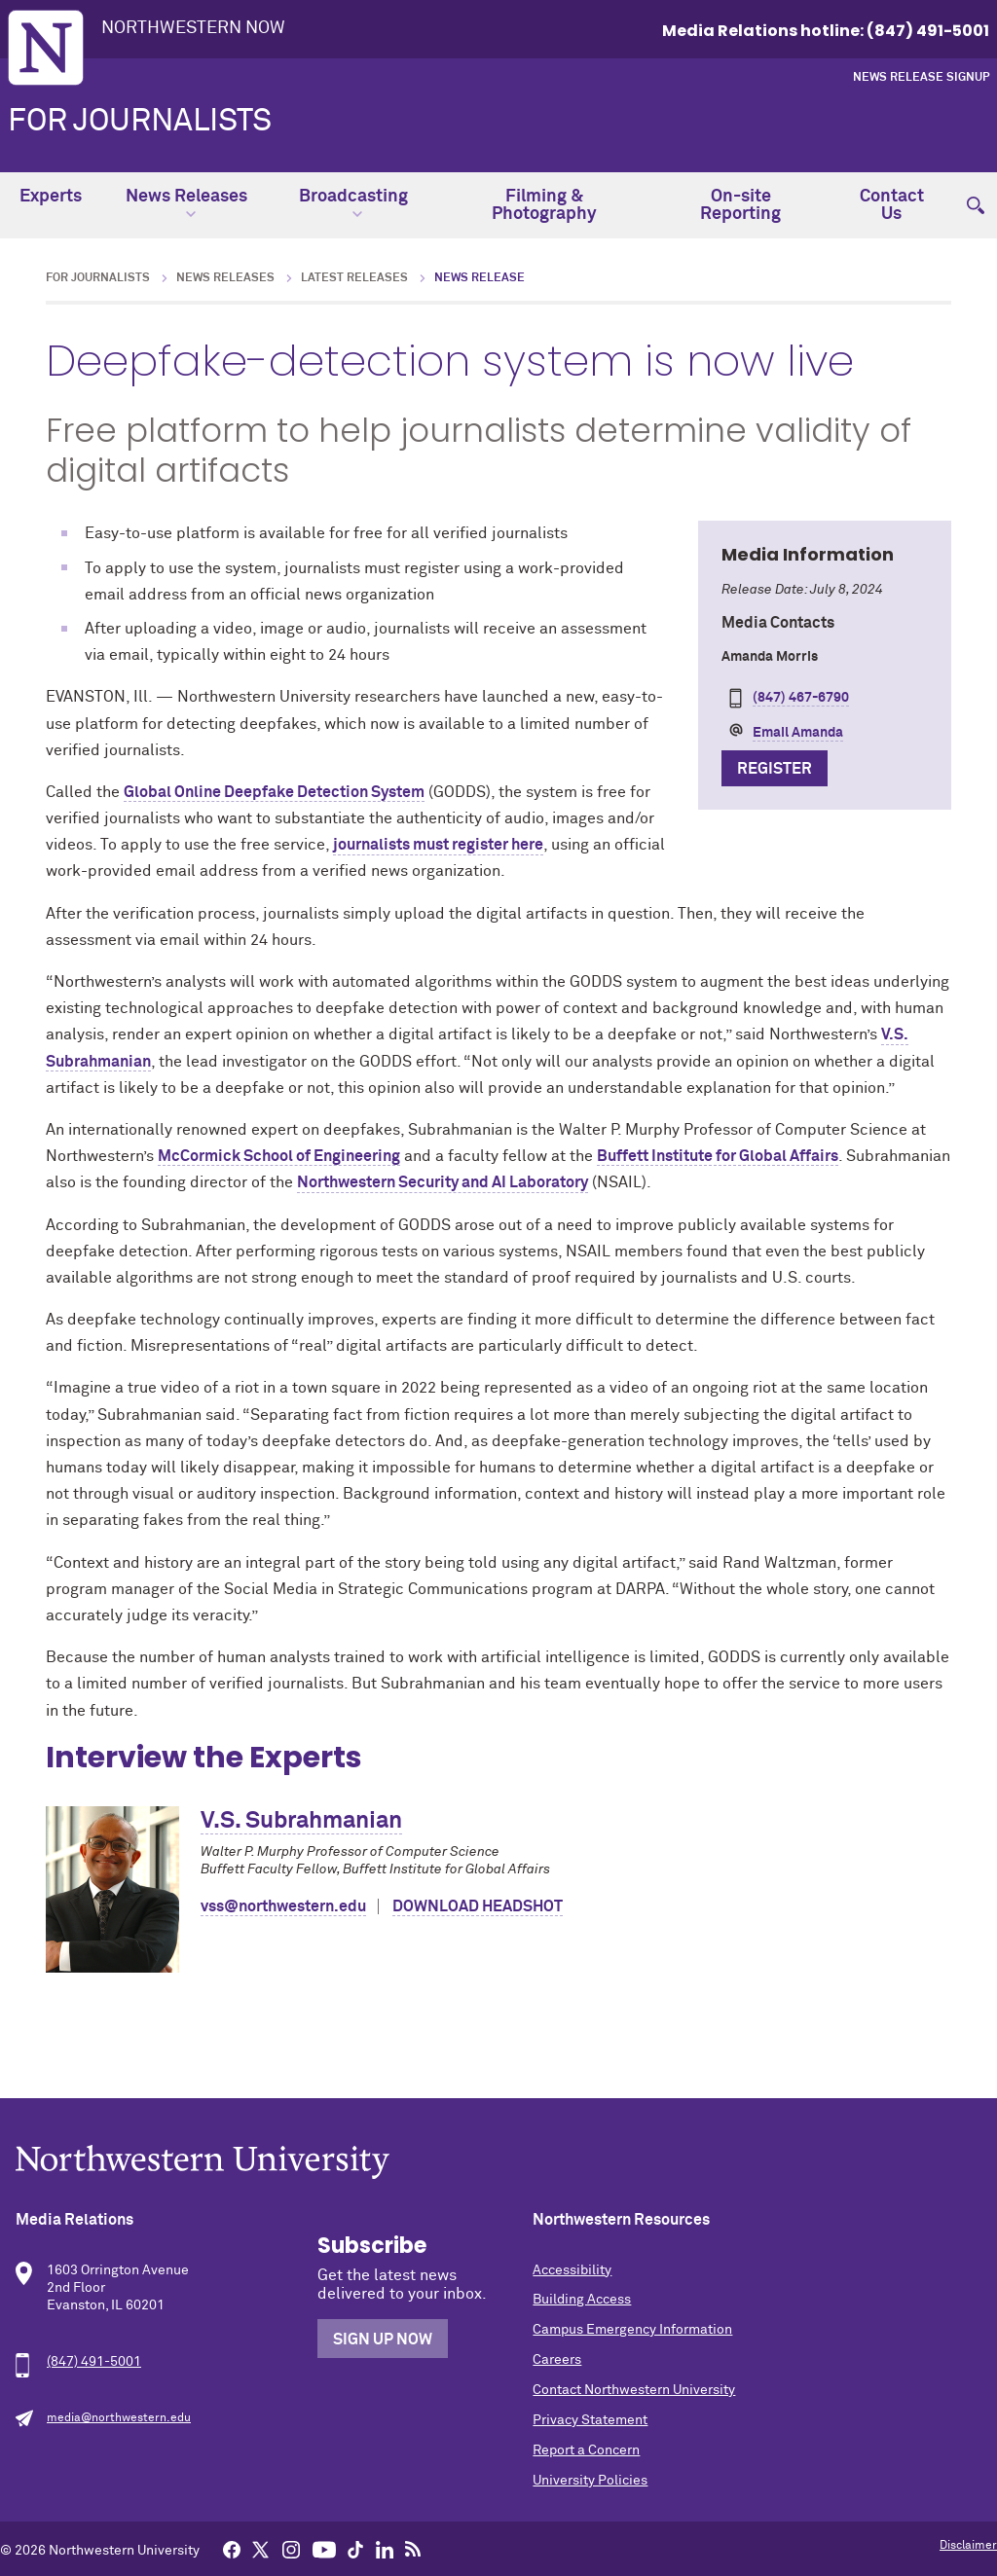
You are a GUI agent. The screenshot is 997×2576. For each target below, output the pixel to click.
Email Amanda (798, 733)
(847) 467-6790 (801, 698)
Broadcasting (353, 203)
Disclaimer (968, 2546)
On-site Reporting (740, 205)
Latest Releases (354, 278)
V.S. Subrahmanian (301, 1820)
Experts (50, 196)
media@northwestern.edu (119, 2418)
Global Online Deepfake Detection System (274, 792)
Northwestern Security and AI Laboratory (442, 1182)
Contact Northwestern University (634, 2390)
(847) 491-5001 (94, 2362)
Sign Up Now (382, 2339)
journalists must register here (438, 845)
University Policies (590, 2480)
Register (774, 769)
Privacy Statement (590, 2420)
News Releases (186, 203)
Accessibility (572, 2270)
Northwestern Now (193, 28)
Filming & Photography (544, 205)
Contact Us (892, 205)
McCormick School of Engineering (279, 1156)
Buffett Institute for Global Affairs (717, 1156)
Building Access (582, 2299)
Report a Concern (586, 2450)
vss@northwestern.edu (283, 1906)
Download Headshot (477, 1906)
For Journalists (140, 121)
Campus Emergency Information (632, 2330)
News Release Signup (921, 78)
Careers (557, 2360)
